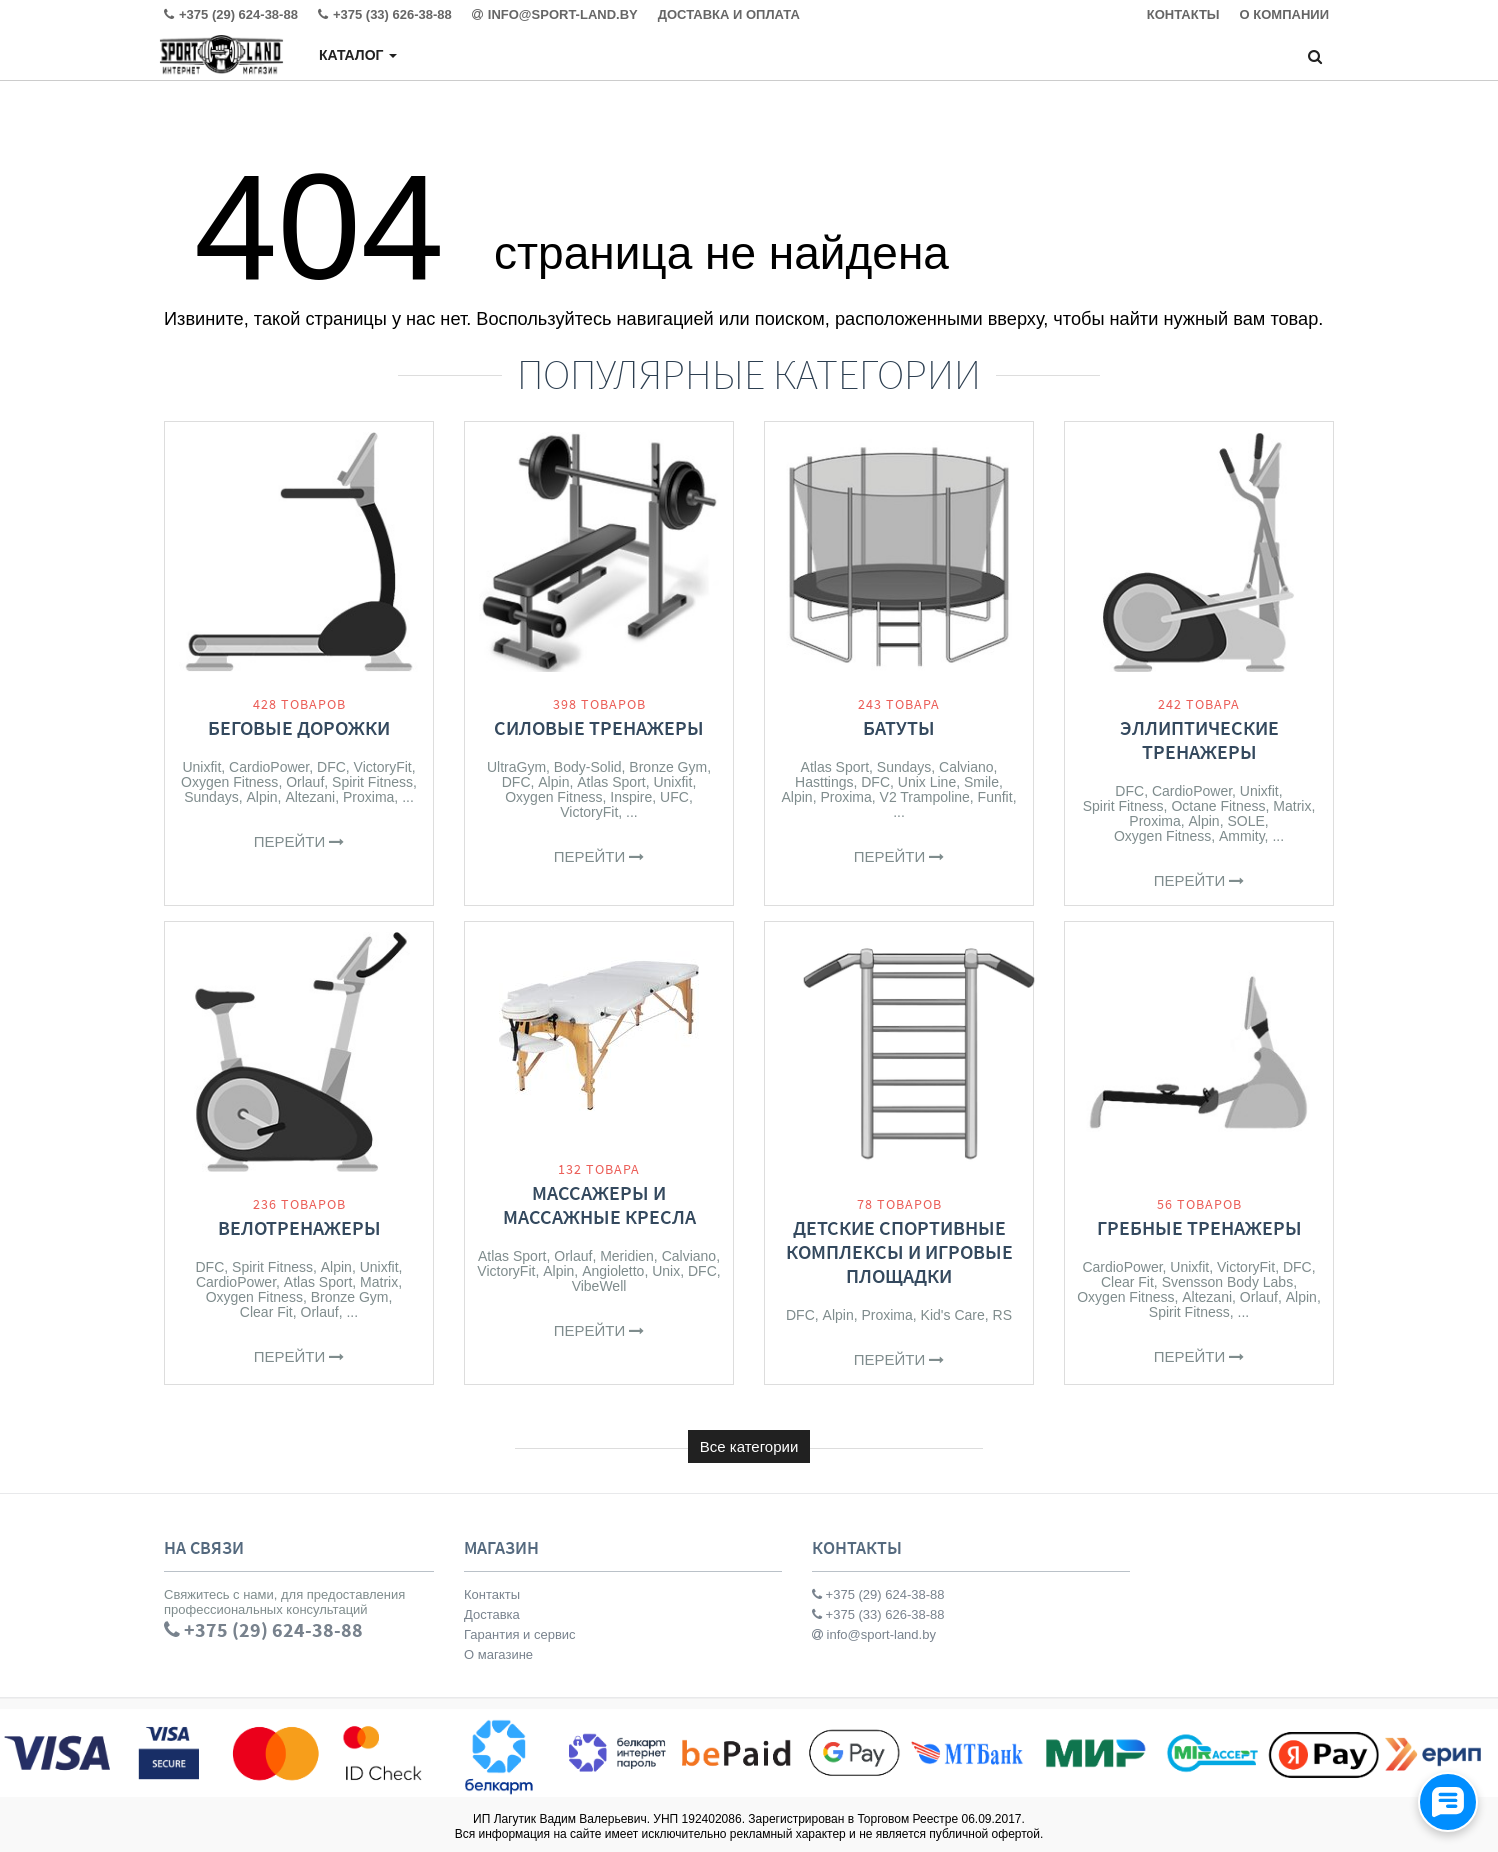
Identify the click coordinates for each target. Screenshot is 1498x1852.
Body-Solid (588, 767)
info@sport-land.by (874, 1634)
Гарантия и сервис (520, 1634)
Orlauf (305, 782)
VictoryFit (383, 767)
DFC (331, 767)
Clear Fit (266, 1312)
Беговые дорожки (299, 727)
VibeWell (599, 1286)
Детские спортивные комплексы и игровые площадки (899, 1251)
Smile (981, 782)
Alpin (261, 797)
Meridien (627, 1256)
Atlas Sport (611, 782)
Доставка (492, 1614)
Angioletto (613, 1271)
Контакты (492, 1594)
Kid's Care (953, 1315)
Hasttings (824, 782)
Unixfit (201, 767)
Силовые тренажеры (599, 727)
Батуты (899, 727)
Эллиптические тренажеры (1199, 739)
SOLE (1245, 821)
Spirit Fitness (372, 782)
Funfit (995, 797)
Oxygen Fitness (229, 782)
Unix (666, 1271)
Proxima (368, 797)
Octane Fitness (1218, 806)
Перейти (299, 841)
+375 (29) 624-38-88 (878, 1594)
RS (1002, 1315)
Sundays (211, 797)
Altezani (310, 797)
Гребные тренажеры (1199, 1227)
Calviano (966, 767)
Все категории (749, 1446)
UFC (674, 797)
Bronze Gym (668, 767)
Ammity (1242, 836)
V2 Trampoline (925, 797)
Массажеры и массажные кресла (599, 1204)
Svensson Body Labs (1228, 1282)
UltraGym (516, 767)
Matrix (1292, 806)
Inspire (631, 797)
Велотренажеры (299, 1227)
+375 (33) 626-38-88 (878, 1614)
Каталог (358, 55)
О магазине (498, 1654)
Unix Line (927, 782)
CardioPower (269, 767)
